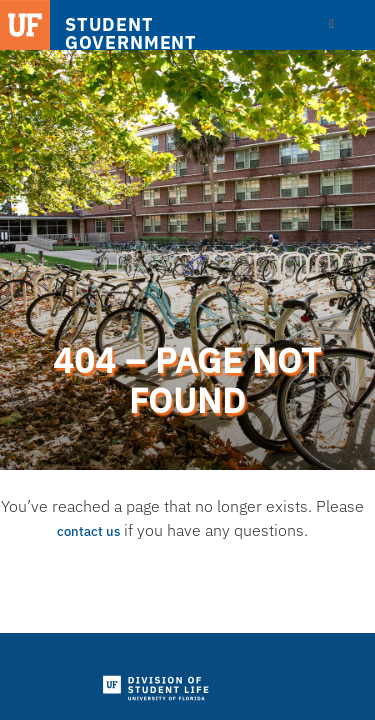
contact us (88, 531)
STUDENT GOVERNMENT (131, 34)
